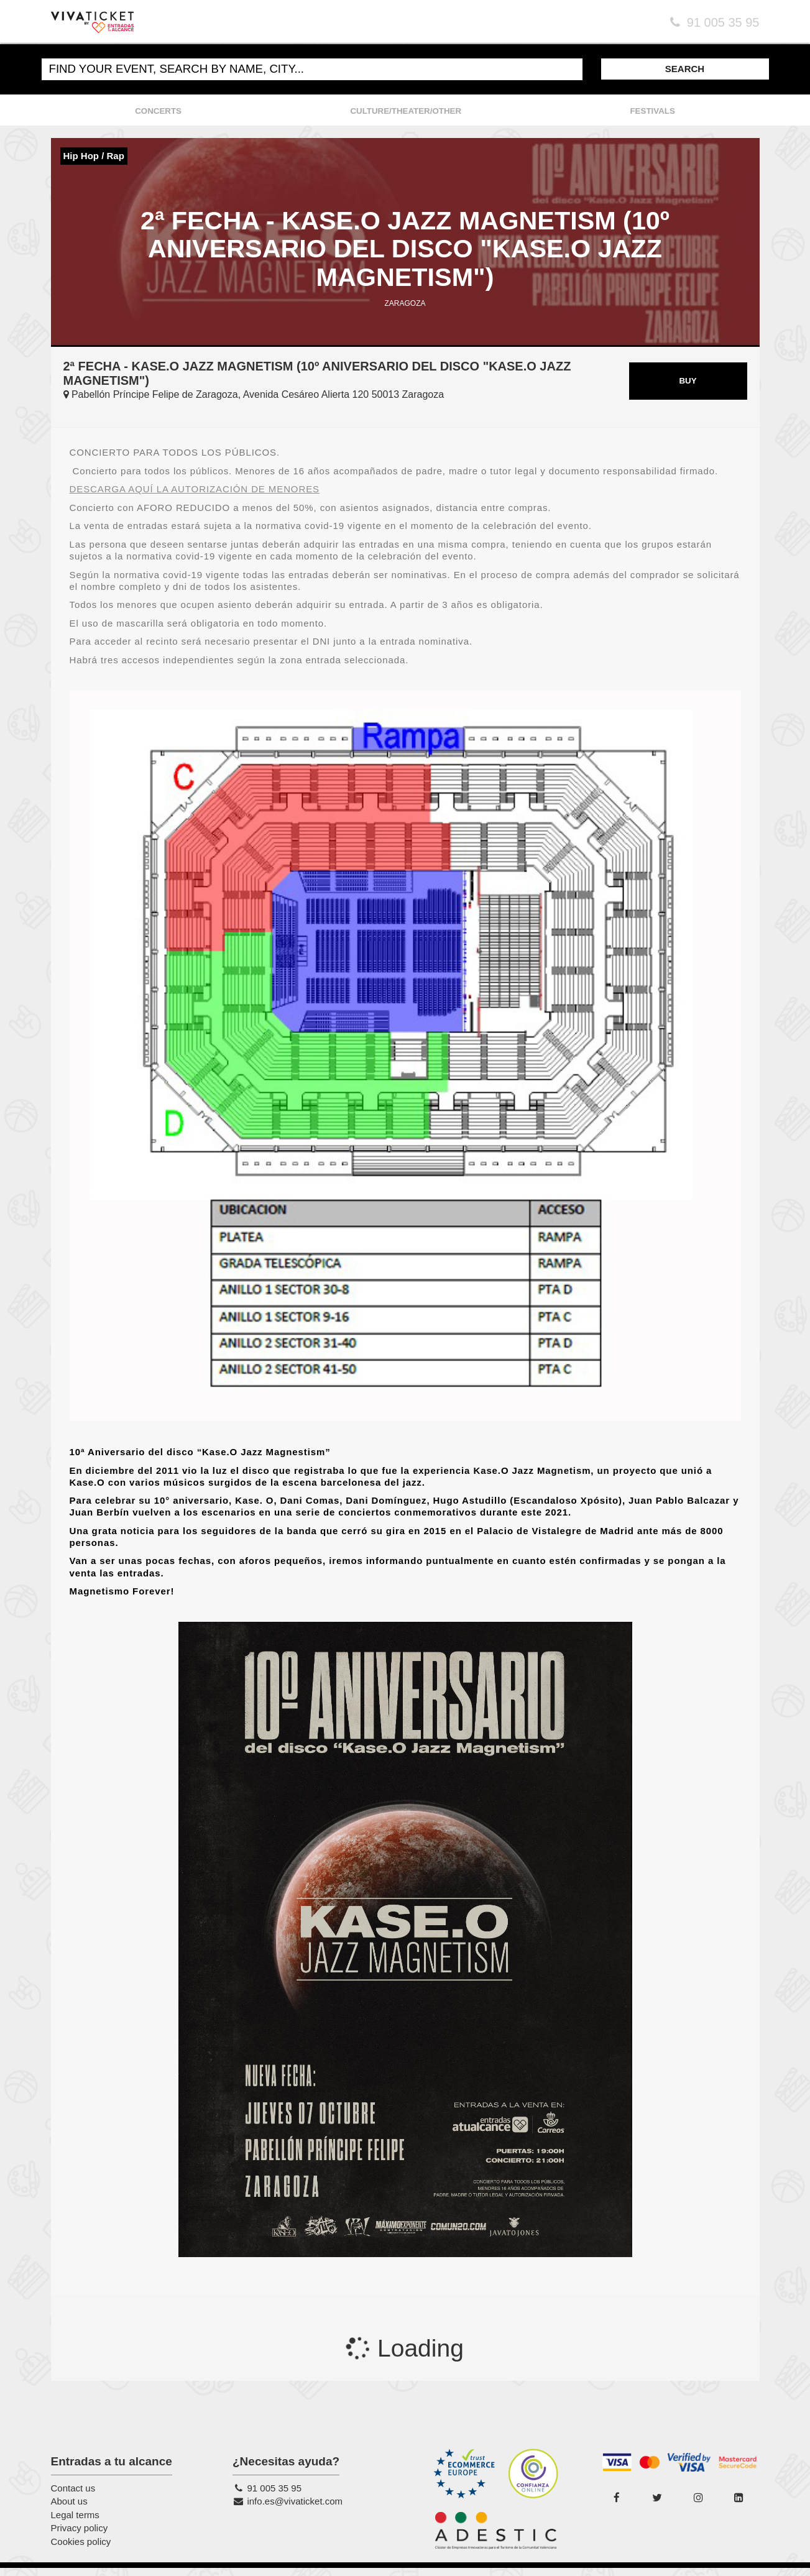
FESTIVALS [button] (652, 110)
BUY (687, 388)
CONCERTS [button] (158, 110)
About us (69, 2509)
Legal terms (75, 2523)
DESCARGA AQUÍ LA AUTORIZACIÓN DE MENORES (195, 497)
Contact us (73, 2496)
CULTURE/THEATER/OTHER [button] (405, 110)
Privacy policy (79, 2536)
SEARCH (684, 68)
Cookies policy (81, 2549)
